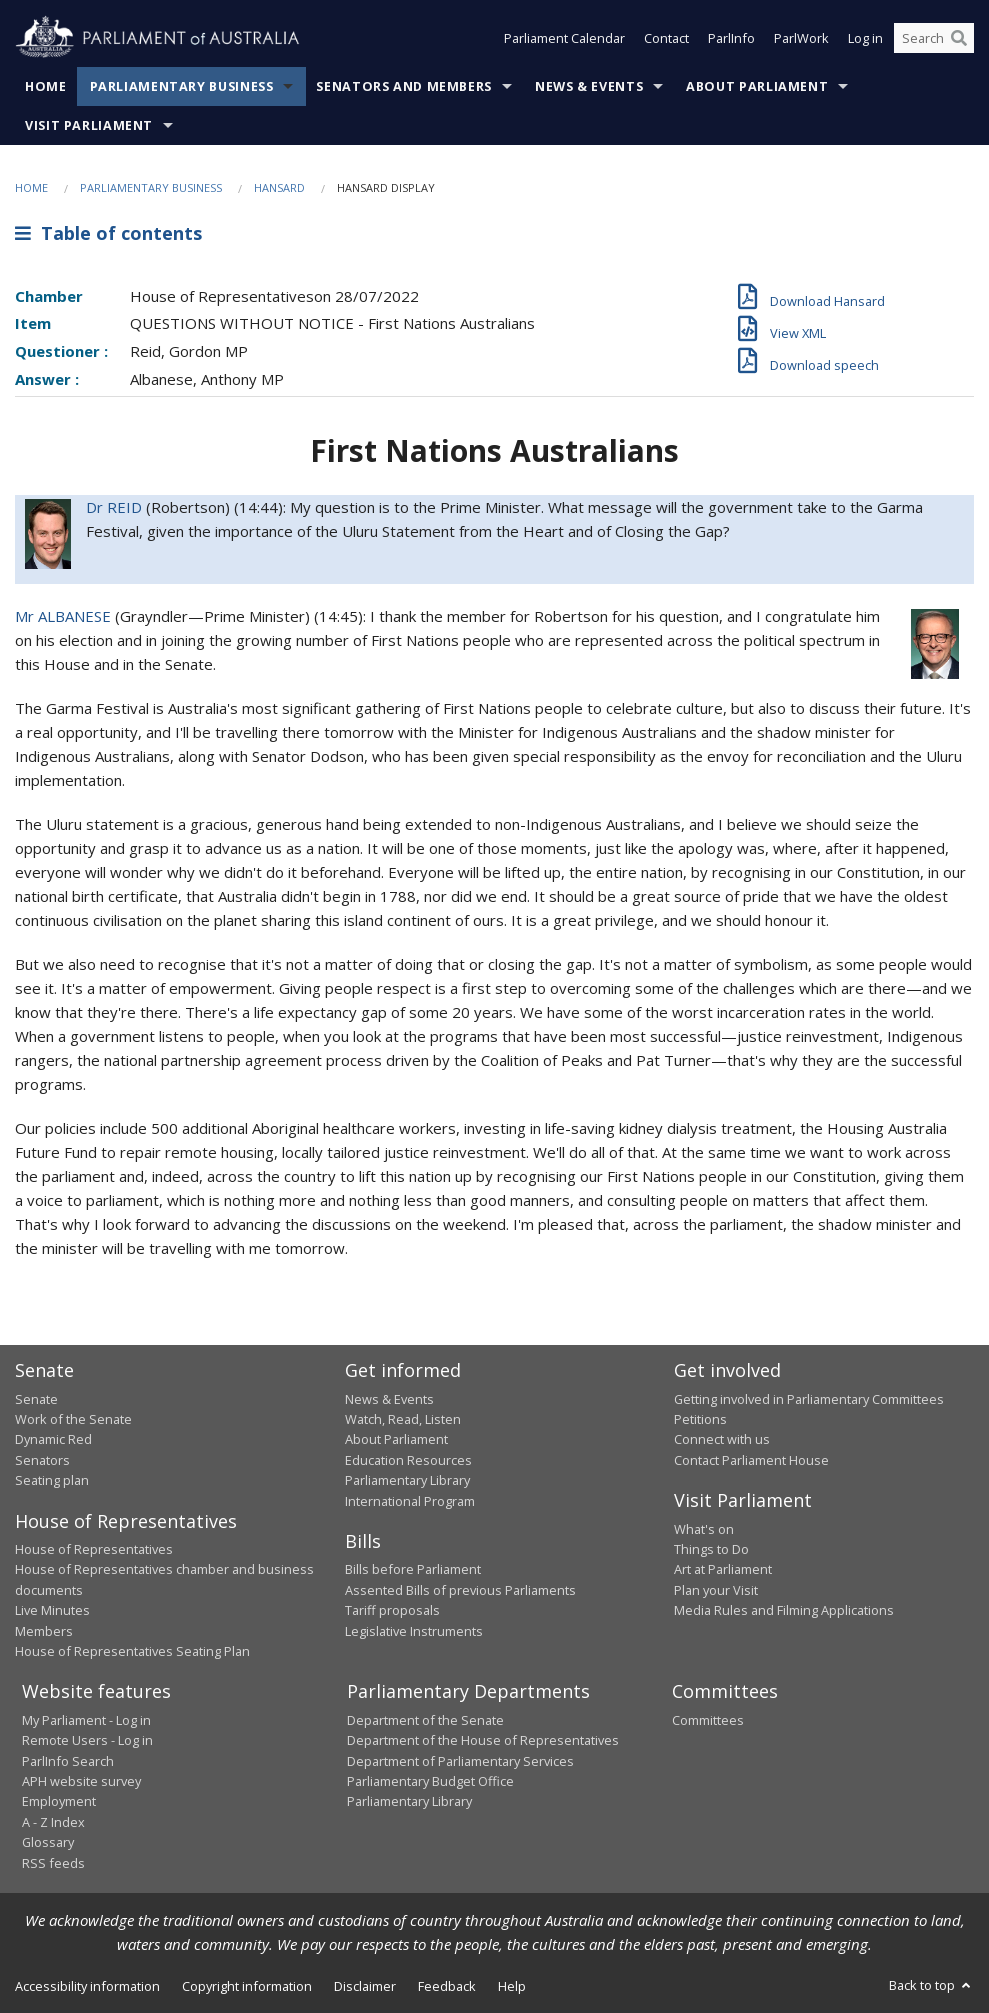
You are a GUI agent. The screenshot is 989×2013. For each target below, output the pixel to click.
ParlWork (801, 38)
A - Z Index (53, 1822)
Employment (59, 1801)
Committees (708, 1720)
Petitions (700, 1419)
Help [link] (512, 1986)
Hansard (279, 187)
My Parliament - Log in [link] (86, 1720)
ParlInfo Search (68, 1761)
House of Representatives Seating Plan (132, 1651)
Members (44, 1631)
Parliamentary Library (407, 1480)
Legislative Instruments (414, 1631)
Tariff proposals (392, 1610)
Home (46, 86)
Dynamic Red (53, 1439)
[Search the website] (934, 38)
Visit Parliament (89, 125)
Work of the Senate (73, 1419)
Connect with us (722, 1439)
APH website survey (81, 1781)
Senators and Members (404, 86)
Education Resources (408, 1460)
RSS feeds (53, 1863)
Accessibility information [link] (87, 1986)
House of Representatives (94, 1549)
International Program (410, 1501)
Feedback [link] (447, 1986)
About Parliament (757, 86)
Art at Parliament (723, 1569)
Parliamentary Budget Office (430, 1781)
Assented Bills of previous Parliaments (460, 1590)
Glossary (48, 1842)
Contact (666, 38)
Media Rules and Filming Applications (784, 1610)
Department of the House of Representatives (483, 1740)
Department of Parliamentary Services (460, 1761)
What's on (704, 1529)
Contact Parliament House (751, 1460)
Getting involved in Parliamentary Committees (809, 1399)
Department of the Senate (425, 1720)
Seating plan (52, 1480)
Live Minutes (52, 1610)
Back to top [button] (931, 1985)
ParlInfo (731, 38)
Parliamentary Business (182, 86)
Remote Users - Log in (87, 1740)
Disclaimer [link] (365, 1986)
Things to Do (711, 1549)
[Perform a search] (959, 38)
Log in (865, 38)
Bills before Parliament (413, 1569)
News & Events (589, 86)
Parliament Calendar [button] (564, 38)
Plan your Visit (716, 1590)
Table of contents (108, 233)
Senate (36, 1399)
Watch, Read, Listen (403, 1419)
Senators (42, 1460)
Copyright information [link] (247, 1986)
